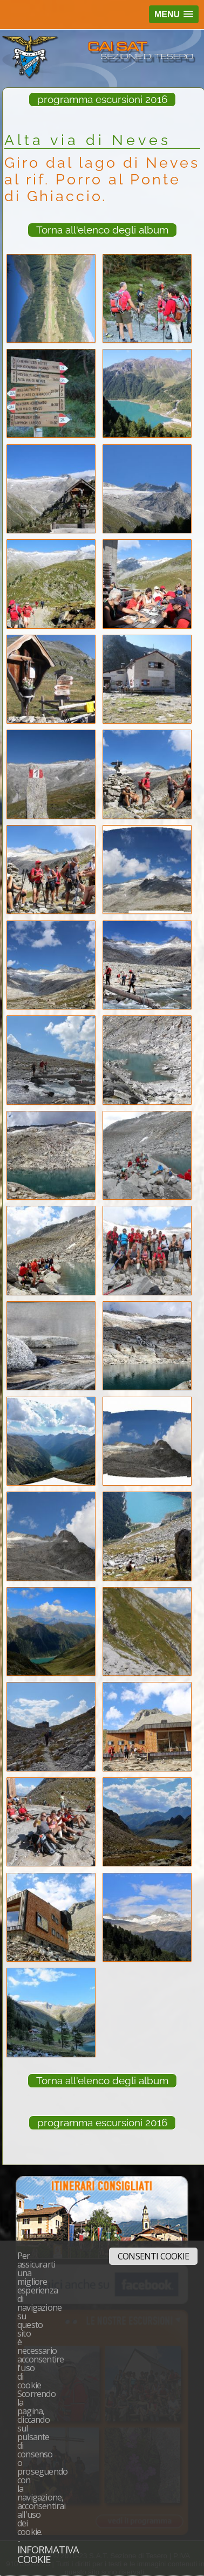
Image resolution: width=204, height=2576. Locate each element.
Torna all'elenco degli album (102, 230)
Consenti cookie (153, 2256)
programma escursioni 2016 (102, 99)
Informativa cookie (48, 2554)
